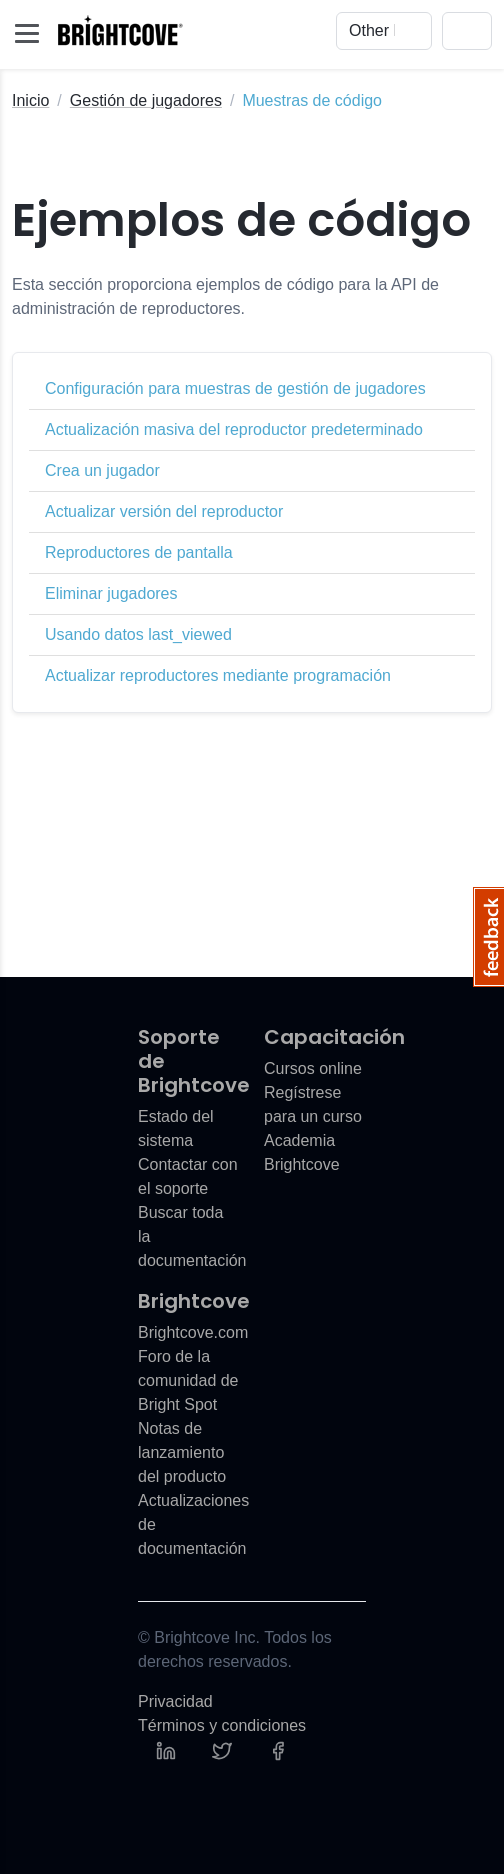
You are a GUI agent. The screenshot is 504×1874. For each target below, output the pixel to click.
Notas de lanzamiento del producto (182, 1452)
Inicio (30, 100)
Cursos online (313, 1068)
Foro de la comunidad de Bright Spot (188, 1380)
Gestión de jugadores (146, 100)
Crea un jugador (102, 470)
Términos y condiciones (222, 1725)
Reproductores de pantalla (139, 552)
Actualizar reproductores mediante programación (218, 675)
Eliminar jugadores (111, 593)
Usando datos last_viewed (138, 634)
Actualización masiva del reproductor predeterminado (234, 429)
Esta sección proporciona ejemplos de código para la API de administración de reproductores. (225, 296)
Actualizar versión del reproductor (164, 511)
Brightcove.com (193, 1332)
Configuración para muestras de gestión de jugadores (235, 388)
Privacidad (175, 1701)
